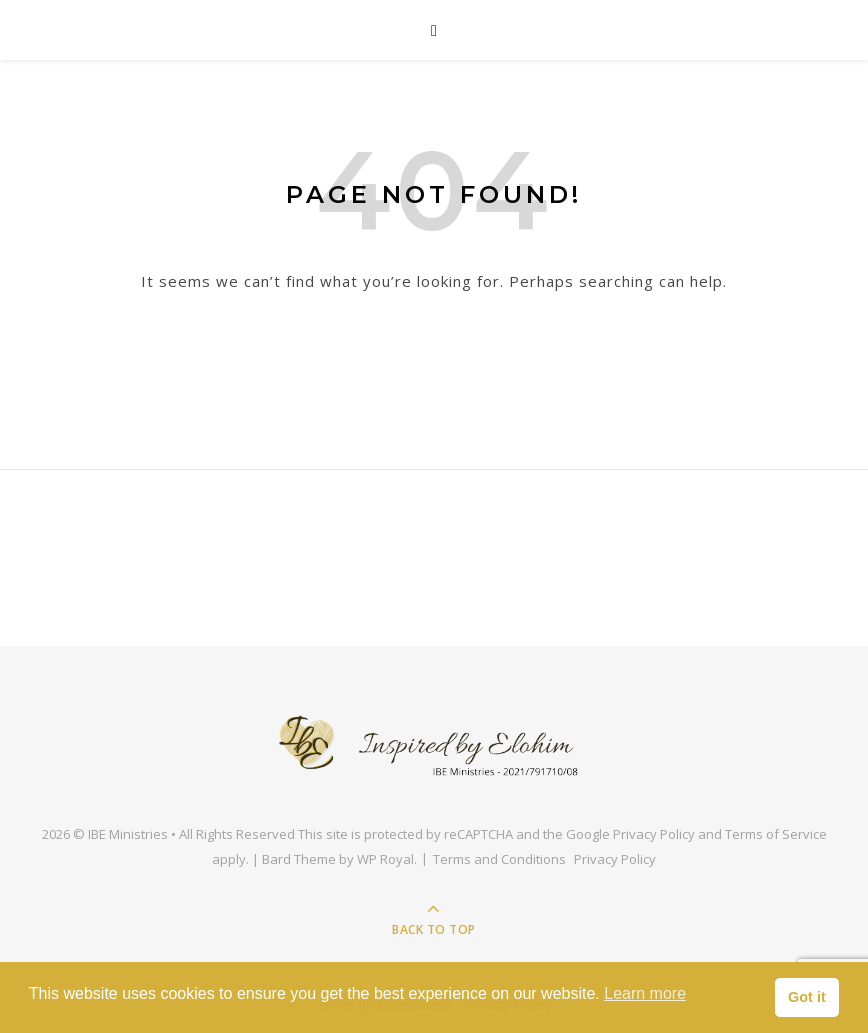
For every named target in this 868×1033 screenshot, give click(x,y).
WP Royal (385, 859)
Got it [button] (807, 997)
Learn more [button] (645, 993)
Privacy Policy (654, 834)
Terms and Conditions (499, 859)
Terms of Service (776, 834)
